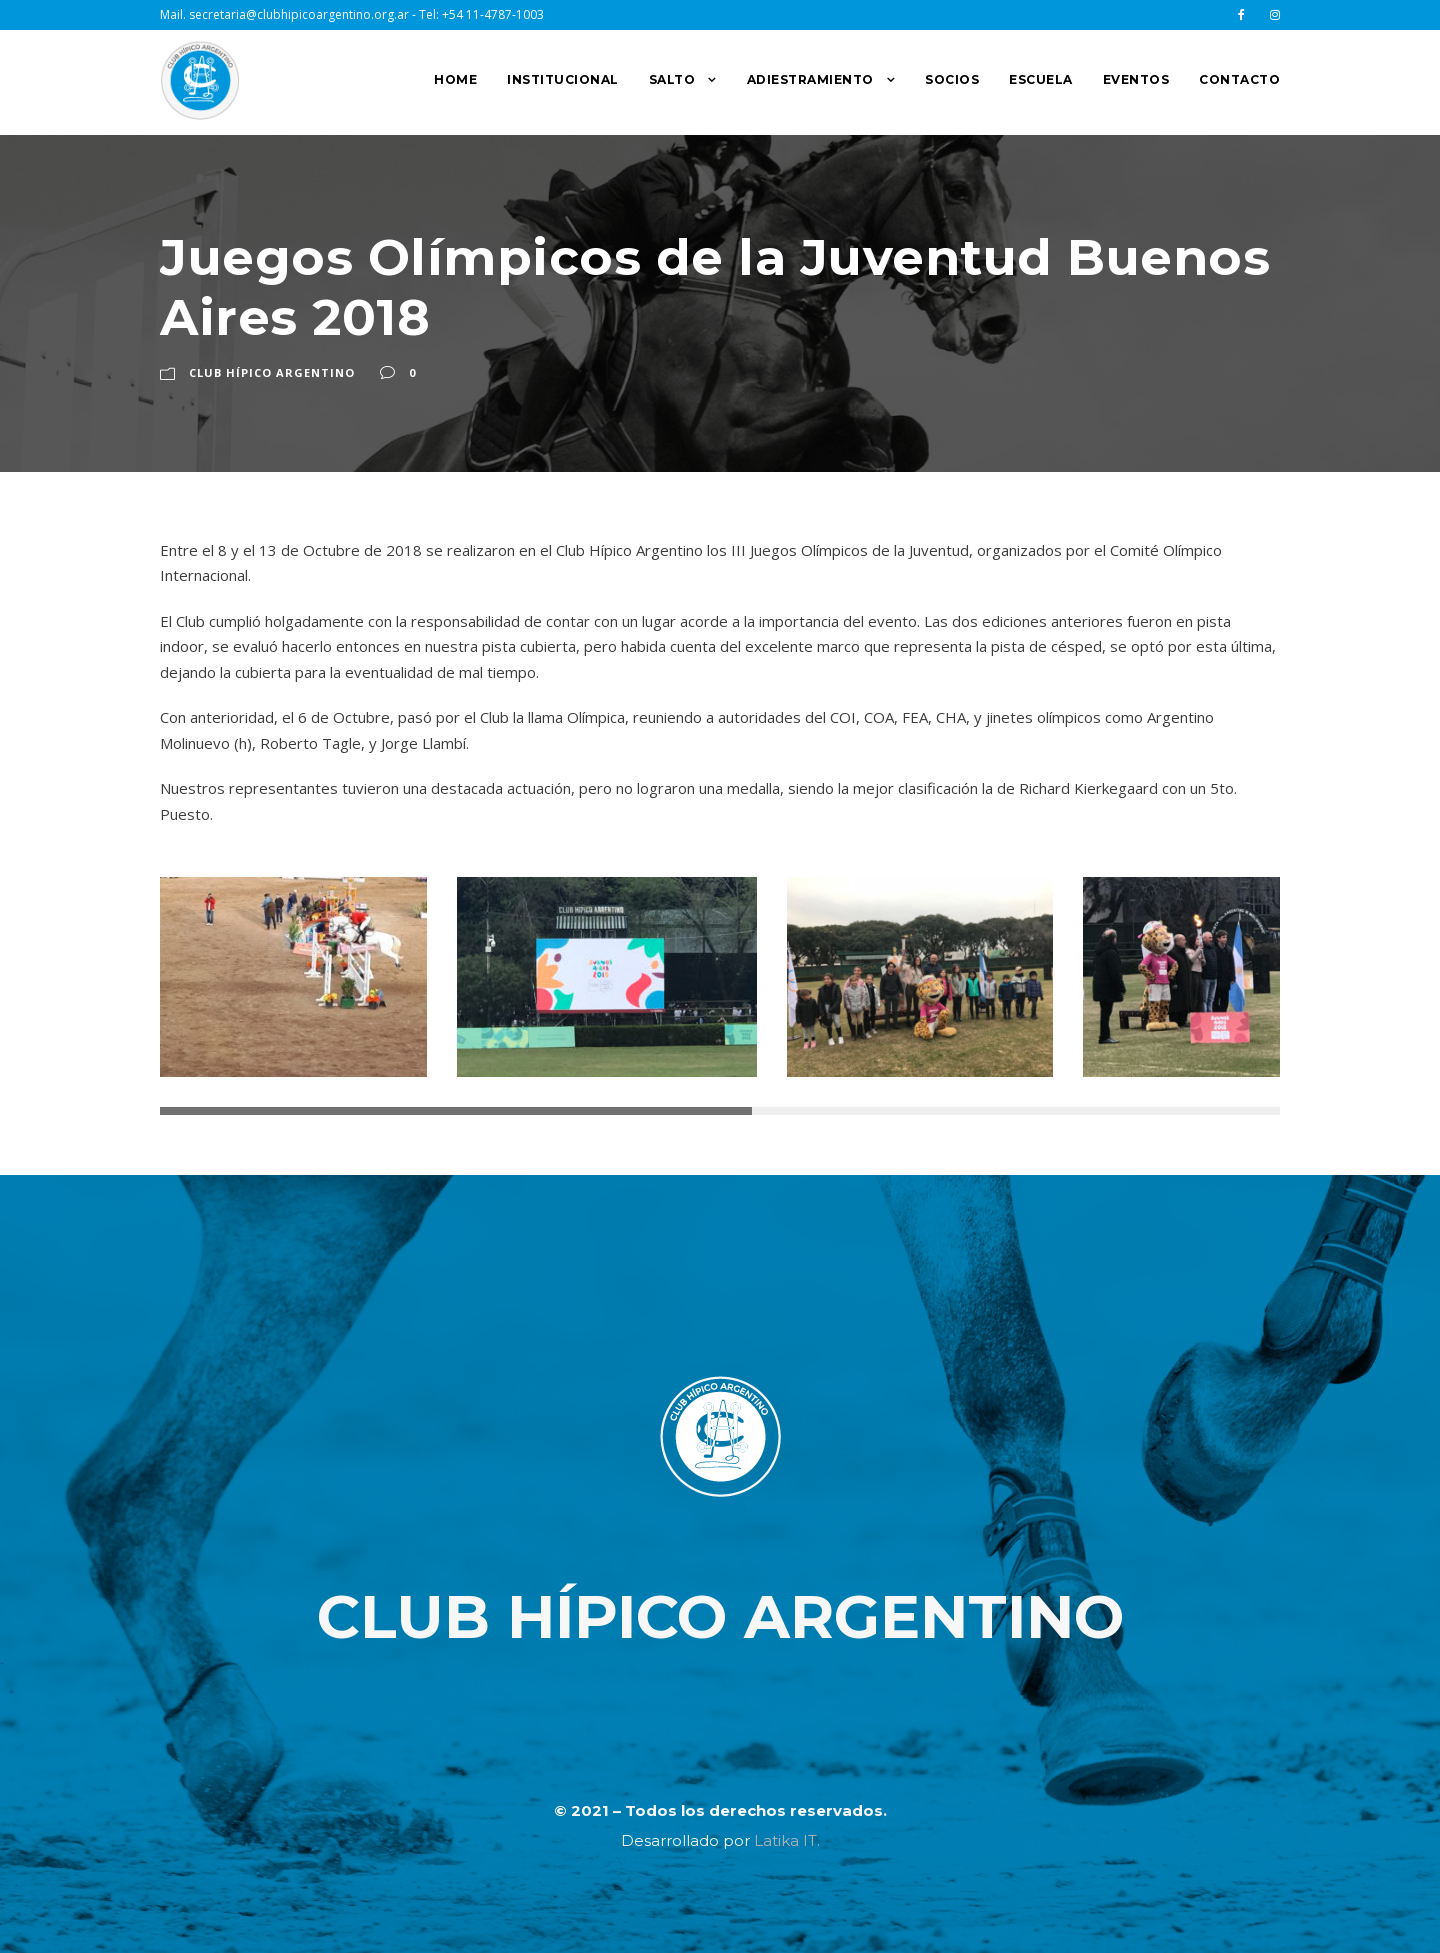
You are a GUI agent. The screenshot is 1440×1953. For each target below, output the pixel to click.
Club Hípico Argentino (272, 372)
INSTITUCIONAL (563, 79)
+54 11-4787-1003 (493, 14)
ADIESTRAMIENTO (810, 79)
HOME (455, 79)
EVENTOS (1136, 79)
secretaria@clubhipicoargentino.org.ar (299, 14)
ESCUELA (1041, 79)
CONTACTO (1239, 79)
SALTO (672, 79)
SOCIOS (952, 79)
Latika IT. (787, 1840)
